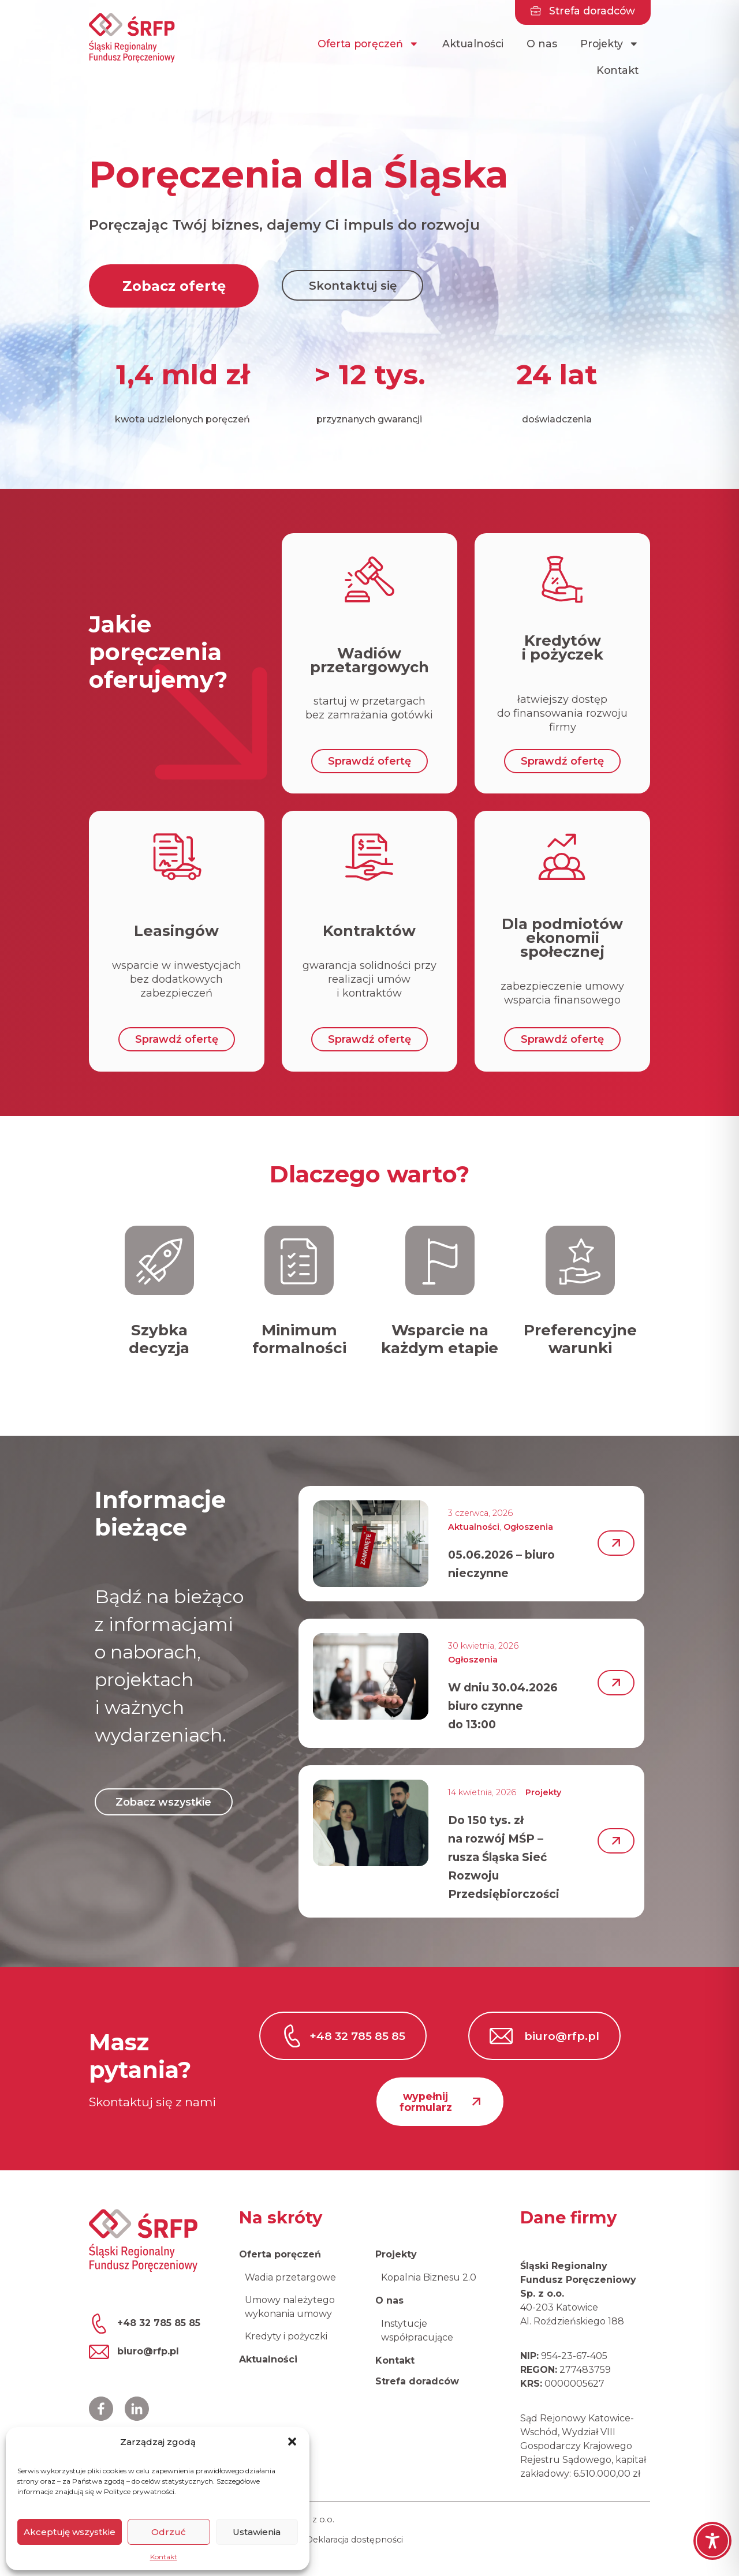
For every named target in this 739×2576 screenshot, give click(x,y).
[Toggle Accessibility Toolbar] (712, 2541)
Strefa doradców (417, 2381)
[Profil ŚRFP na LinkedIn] (137, 2409)
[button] (292, 2441)
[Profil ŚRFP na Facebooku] (101, 2409)
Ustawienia (257, 2531)
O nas (542, 44)
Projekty (609, 44)
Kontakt (163, 2556)
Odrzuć (168, 2531)
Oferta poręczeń (368, 44)
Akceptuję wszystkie (69, 2531)
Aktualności (472, 44)
